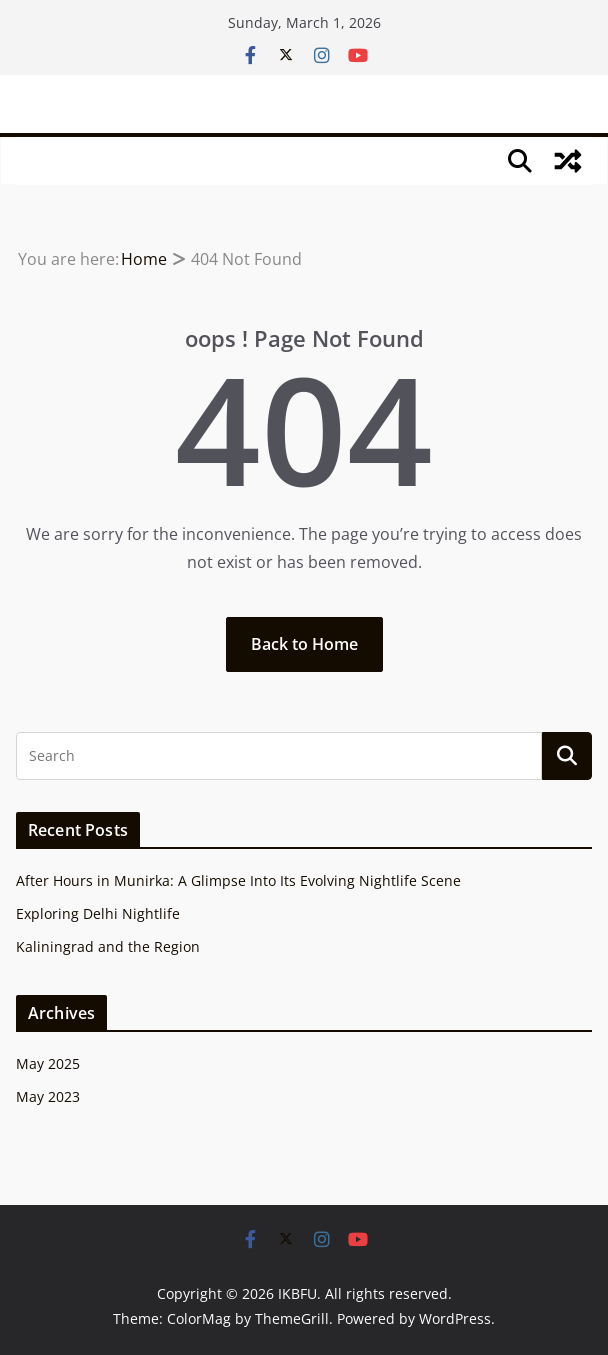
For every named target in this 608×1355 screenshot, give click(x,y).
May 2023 (48, 1096)
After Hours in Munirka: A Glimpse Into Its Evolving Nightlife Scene (238, 880)
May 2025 (48, 1063)
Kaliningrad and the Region (108, 946)
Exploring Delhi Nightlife (98, 913)
